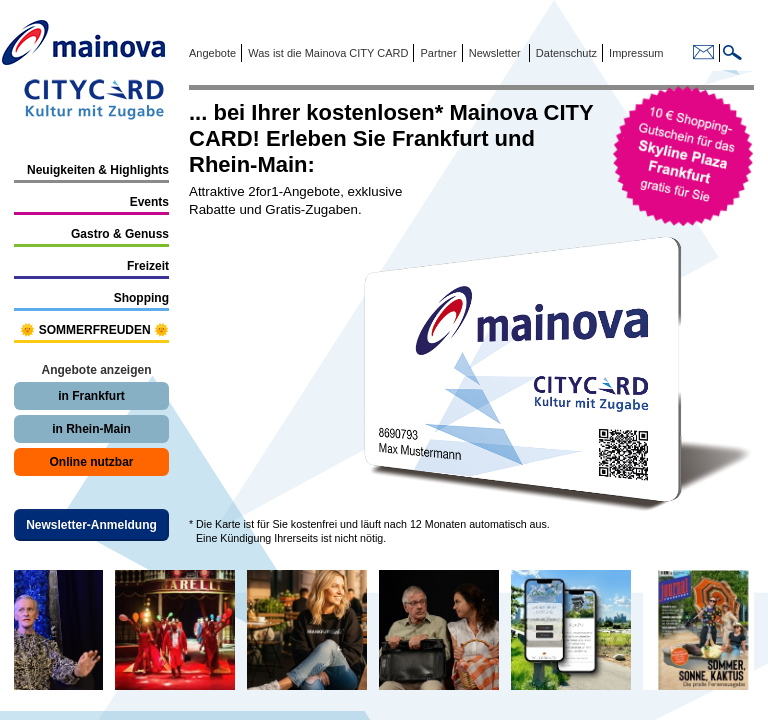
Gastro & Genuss (120, 234)
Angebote (212, 53)
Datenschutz (563, 53)
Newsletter (495, 53)
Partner (436, 53)
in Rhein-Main (91, 429)
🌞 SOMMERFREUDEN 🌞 (94, 330)
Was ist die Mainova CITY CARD (326, 53)
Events (149, 202)
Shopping (141, 298)
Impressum (634, 53)
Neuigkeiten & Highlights (98, 170)
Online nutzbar (92, 462)
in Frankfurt (91, 396)
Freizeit (148, 266)
